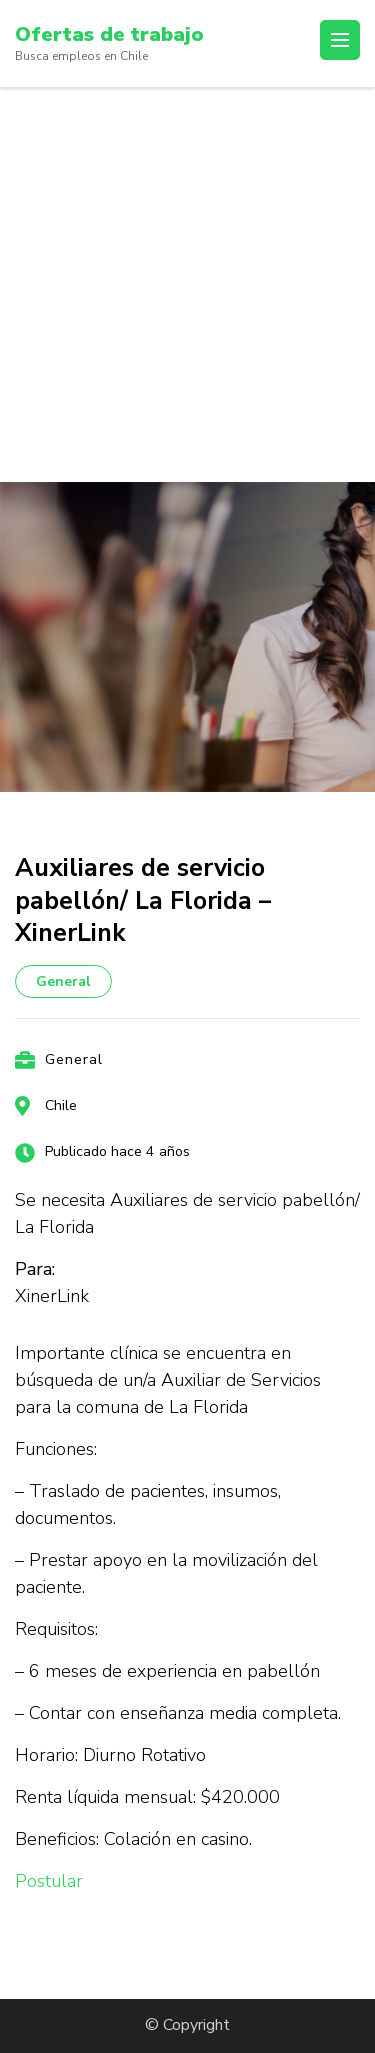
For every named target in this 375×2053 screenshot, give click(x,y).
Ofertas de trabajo (109, 34)
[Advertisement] (187, 284)
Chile (61, 1105)
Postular (49, 1881)
